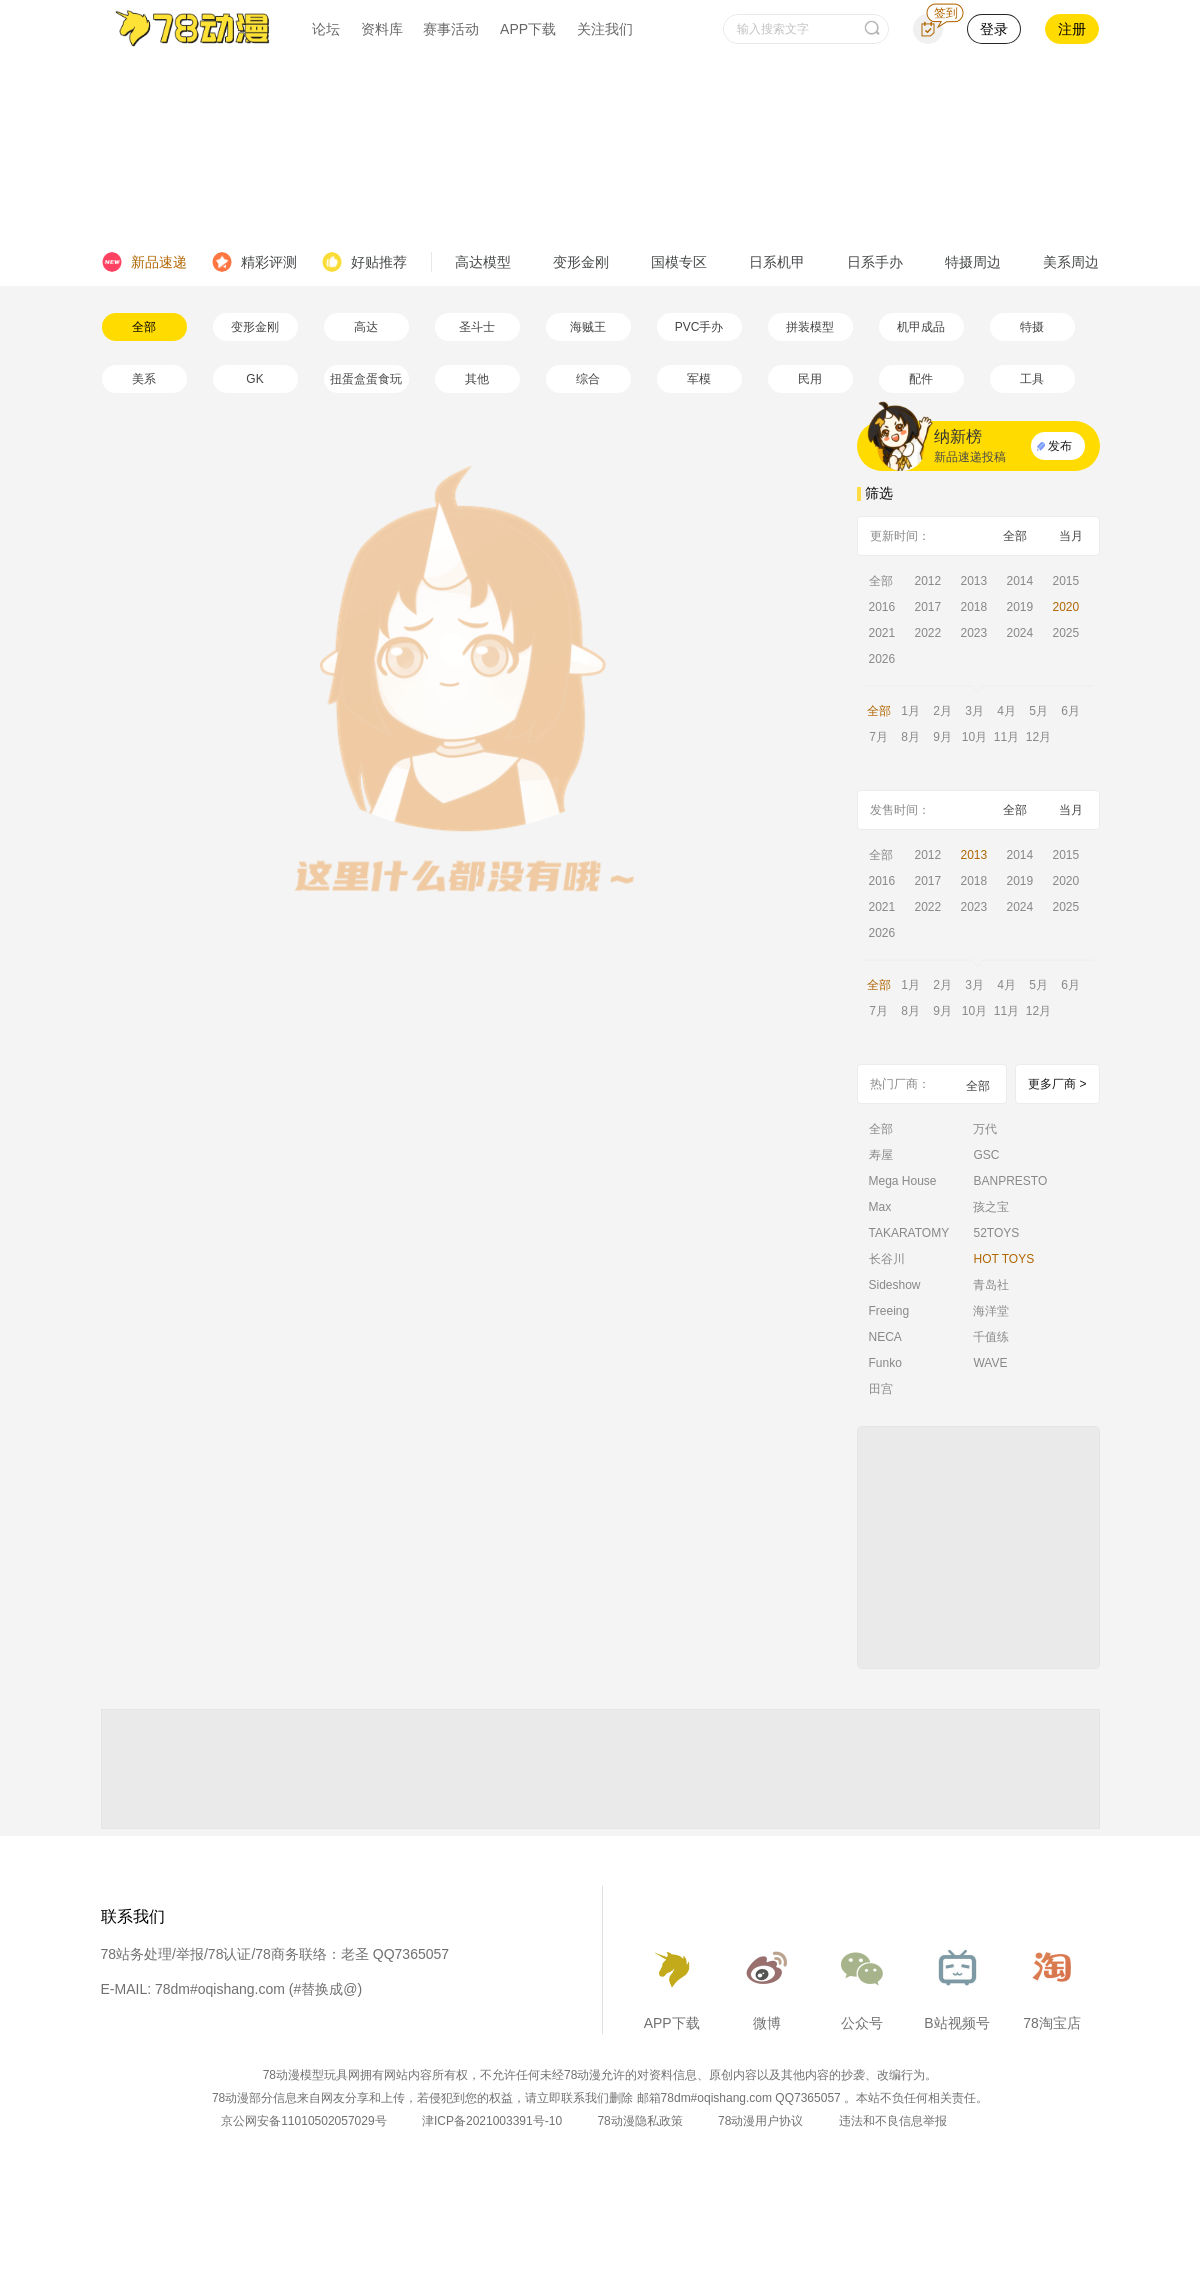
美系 (144, 379)
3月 (974, 711)
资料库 (382, 29)
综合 (588, 379)
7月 (878, 737)
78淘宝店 (1052, 1984)
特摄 (1032, 327)
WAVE (990, 1363)
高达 (366, 327)
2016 (882, 607)
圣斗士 (477, 327)
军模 (699, 379)
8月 (910, 737)
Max (880, 1207)
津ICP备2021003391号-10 (492, 2121)
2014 (1020, 581)
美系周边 (1071, 262)
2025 (1066, 633)
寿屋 (881, 1155)
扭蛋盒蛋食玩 (366, 379)
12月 (1038, 737)
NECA (885, 1337)
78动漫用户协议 (760, 2121)
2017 (928, 607)
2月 (942, 711)
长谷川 (887, 1259)
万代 (985, 1129)
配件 (921, 379)
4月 (1006, 711)
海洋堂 (991, 1311)
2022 (928, 633)
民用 (810, 379)
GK (254, 379)
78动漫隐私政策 (639, 2121)
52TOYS (996, 1233)
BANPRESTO (1010, 1181)
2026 (882, 659)
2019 (1020, 607)
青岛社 (991, 1285)
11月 (1006, 737)
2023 (974, 633)
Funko (885, 1363)
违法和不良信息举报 (893, 2121)
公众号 (862, 1984)
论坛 (326, 29)
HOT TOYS (1003, 1259)
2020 (1066, 607)
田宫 (881, 1389)
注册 (1072, 29)
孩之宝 (991, 1207)
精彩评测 (254, 262)
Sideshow (895, 1285)
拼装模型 (810, 327)
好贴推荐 (364, 262)
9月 (942, 737)
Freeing (889, 1311)
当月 (1071, 536)
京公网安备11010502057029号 (303, 2121)
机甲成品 (921, 327)
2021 (882, 633)
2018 (974, 607)
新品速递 (144, 262)
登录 (994, 29)
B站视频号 (956, 1984)
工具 (1032, 379)
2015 (1066, 581)
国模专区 (679, 262)
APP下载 (528, 29)
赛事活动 (451, 29)
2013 (974, 581)
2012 (928, 581)
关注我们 (605, 29)
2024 (1020, 633)
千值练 (991, 1337)
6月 (1070, 711)
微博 (767, 1984)
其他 (477, 379)
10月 (974, 737)
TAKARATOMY (909, 1233)
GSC (986, 1155)
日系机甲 (777, 262)
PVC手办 (699, 327)
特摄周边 (973, 262)
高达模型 (483, 262)
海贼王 (588, 327)
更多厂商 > (1057, 1084)
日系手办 (875, 262)
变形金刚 (581, 262)
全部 (144, 327)
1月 (910, 711)
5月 (1038, 711)
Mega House (903, 1181)
